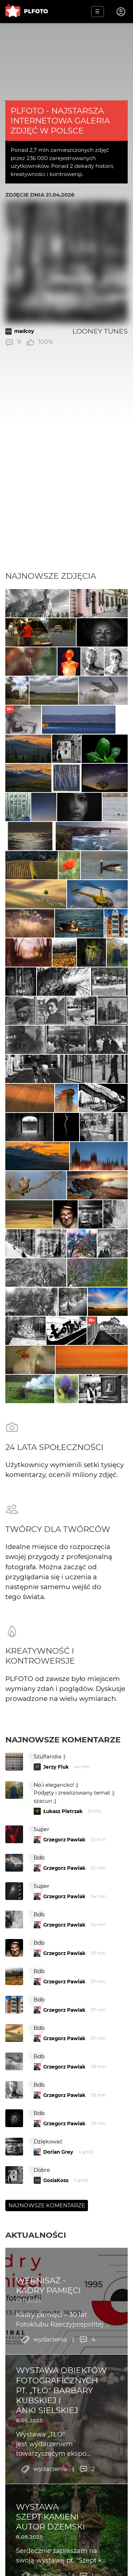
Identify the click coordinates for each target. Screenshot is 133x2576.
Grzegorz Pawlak (64, 1839)
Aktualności (35, 2235)
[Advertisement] (66, 500)
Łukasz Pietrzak (63, 1811)
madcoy (24, 331)
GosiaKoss (55, 2180)
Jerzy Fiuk (56, 1767)
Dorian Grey (58, 2152)
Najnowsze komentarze (63, 1740)
